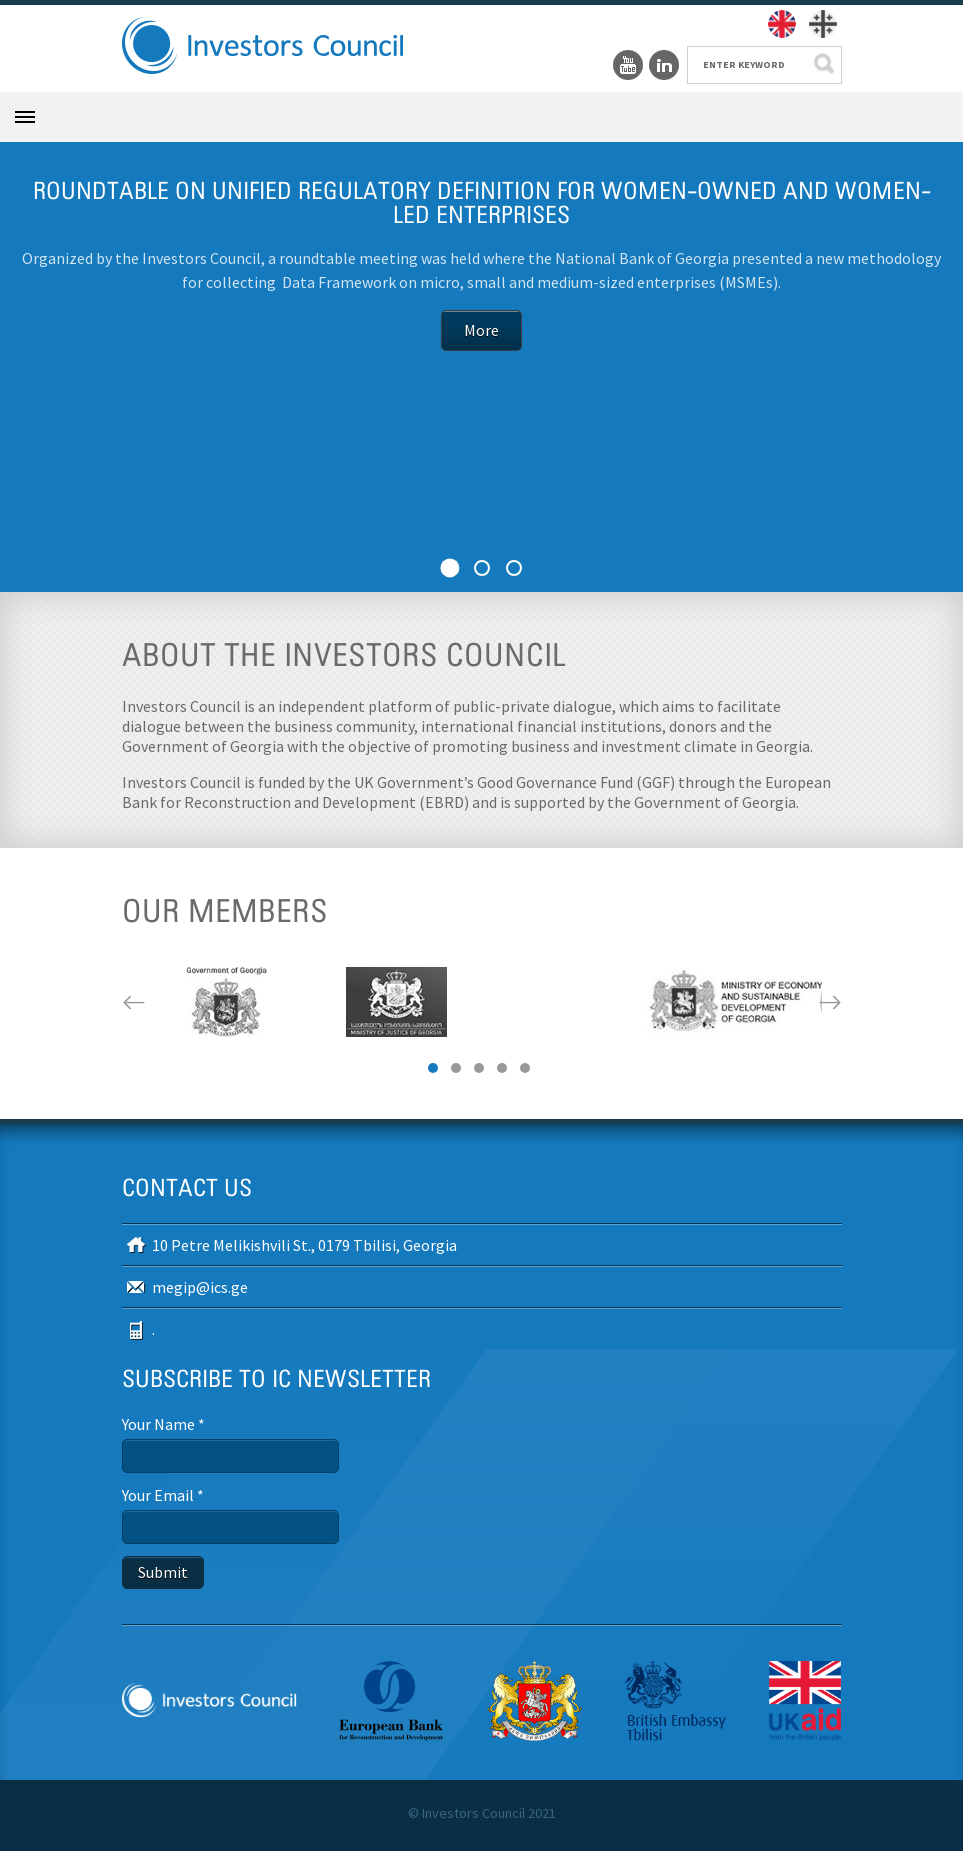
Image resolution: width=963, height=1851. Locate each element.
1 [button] (433, 1068)
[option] (227, 1002)
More (481, 333)
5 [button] (525, 1068)
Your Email (163, 1495)
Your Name (163, 1424)
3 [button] (479, 1068)
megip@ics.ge (200, 1287)
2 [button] (456, 1068)
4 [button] (502, 1068)
